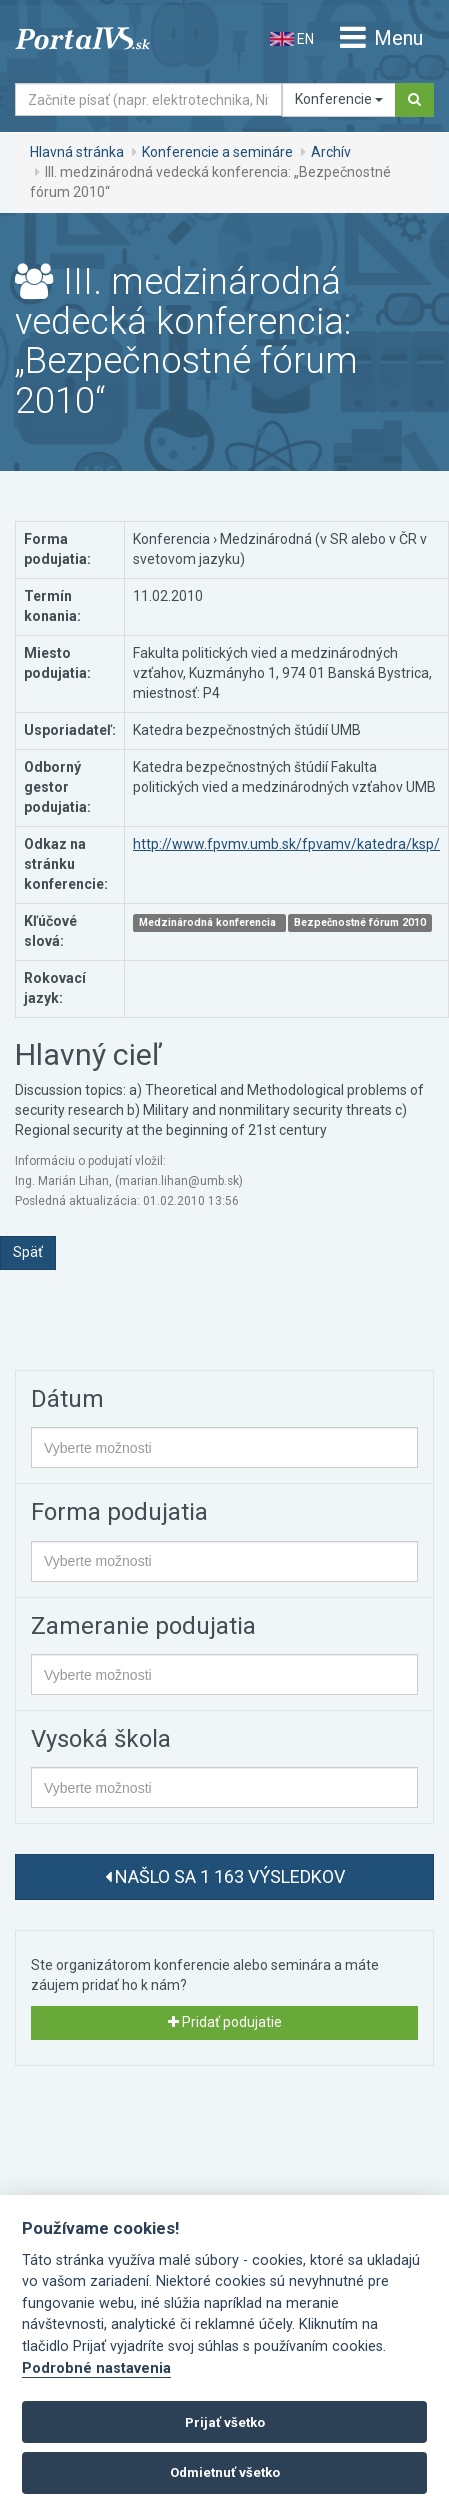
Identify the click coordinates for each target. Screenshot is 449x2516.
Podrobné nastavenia (96, 2368)
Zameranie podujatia (143, 1626)
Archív (331, 152)
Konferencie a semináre (217, 152)
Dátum (67, 1399)
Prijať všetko (225, 2422)
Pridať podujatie (225, 2022)
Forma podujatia (119, 1512)
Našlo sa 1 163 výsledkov (225, 1876)
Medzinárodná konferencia (209, 922)
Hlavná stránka (77, 152)
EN (292, 39)
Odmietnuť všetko (225, 2472)
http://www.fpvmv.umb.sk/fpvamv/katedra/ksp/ (286, 844)
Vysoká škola (101, 1739)
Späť (28, 1252)
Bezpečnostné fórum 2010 (360, 922)
